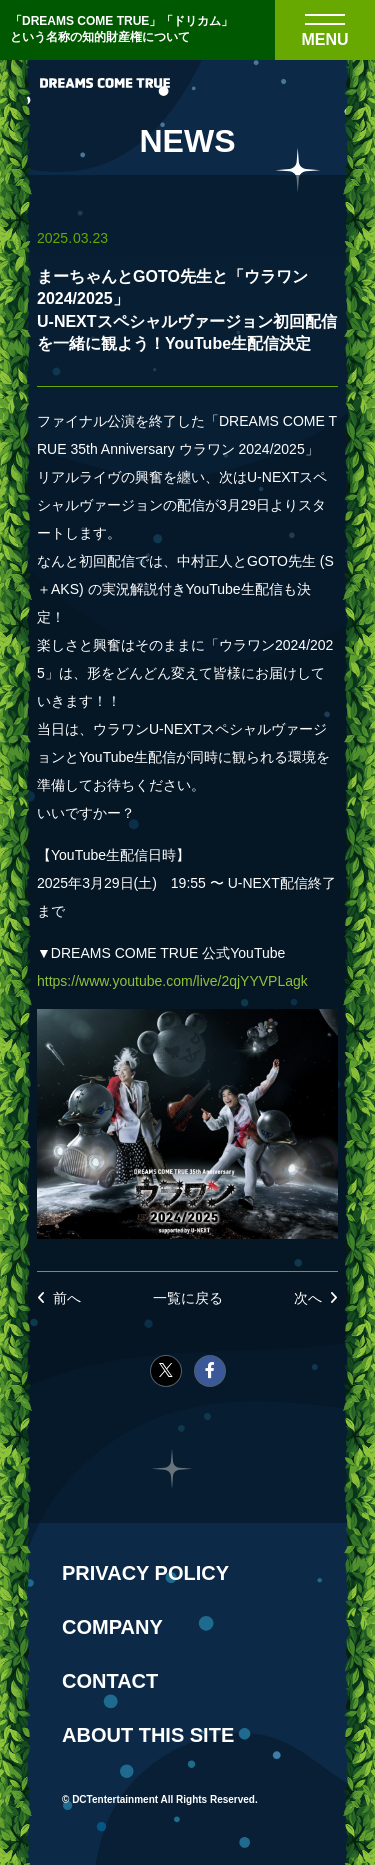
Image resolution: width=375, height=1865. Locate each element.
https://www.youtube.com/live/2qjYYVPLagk (172, 981)
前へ (67, 1298)
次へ (308, 1298)
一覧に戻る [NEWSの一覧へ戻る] (188, 1298)
